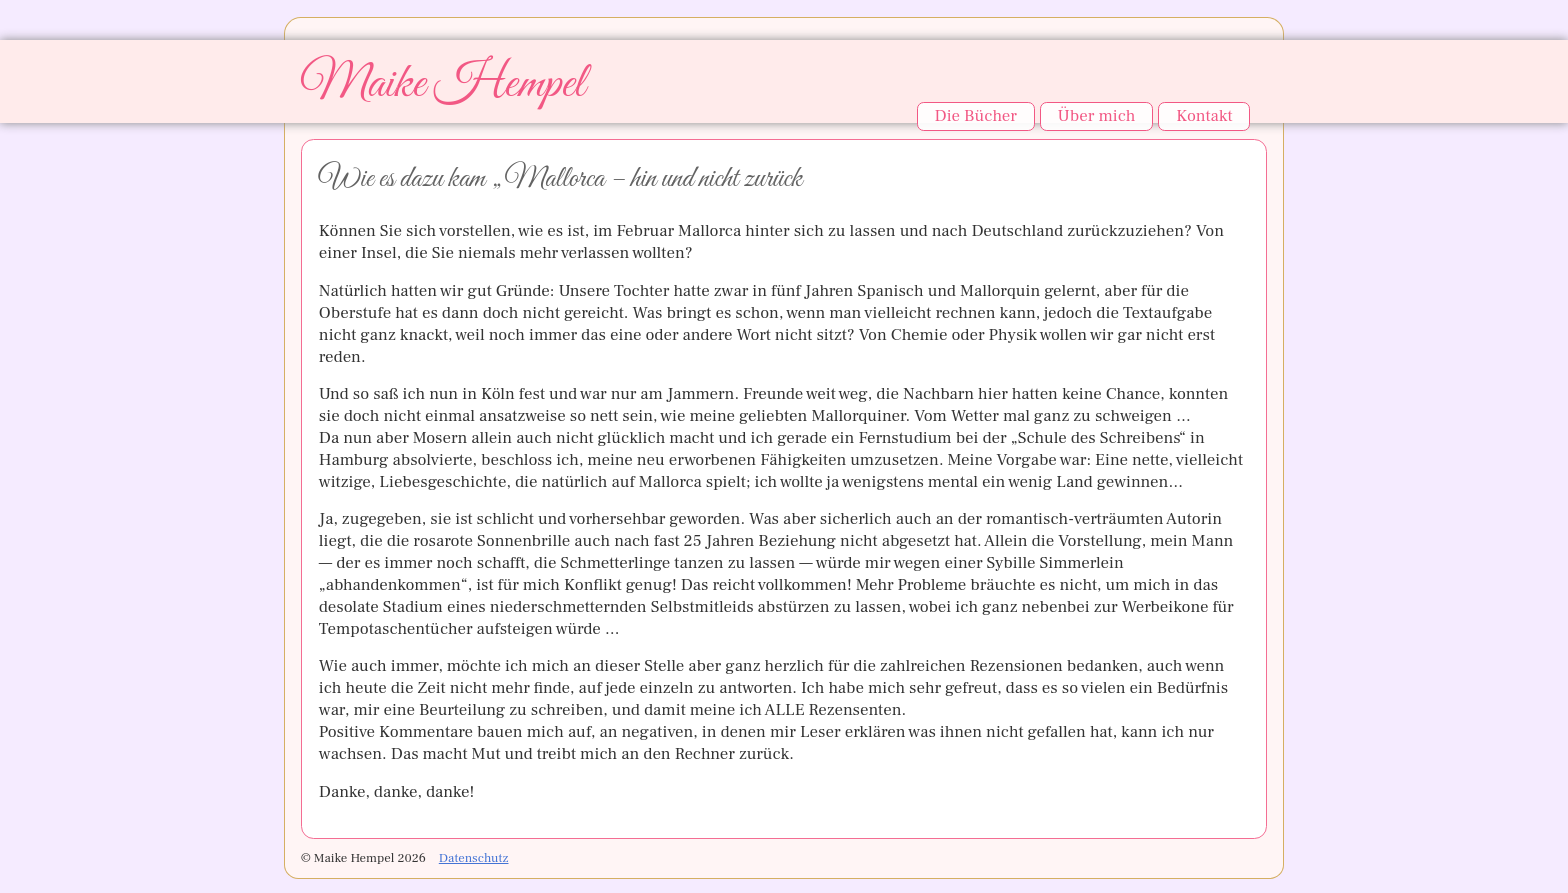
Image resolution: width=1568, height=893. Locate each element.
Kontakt (1204, 116)
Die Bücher (975, 116)
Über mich (1097, 116)
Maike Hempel (442, 84)
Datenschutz (474, 858)
